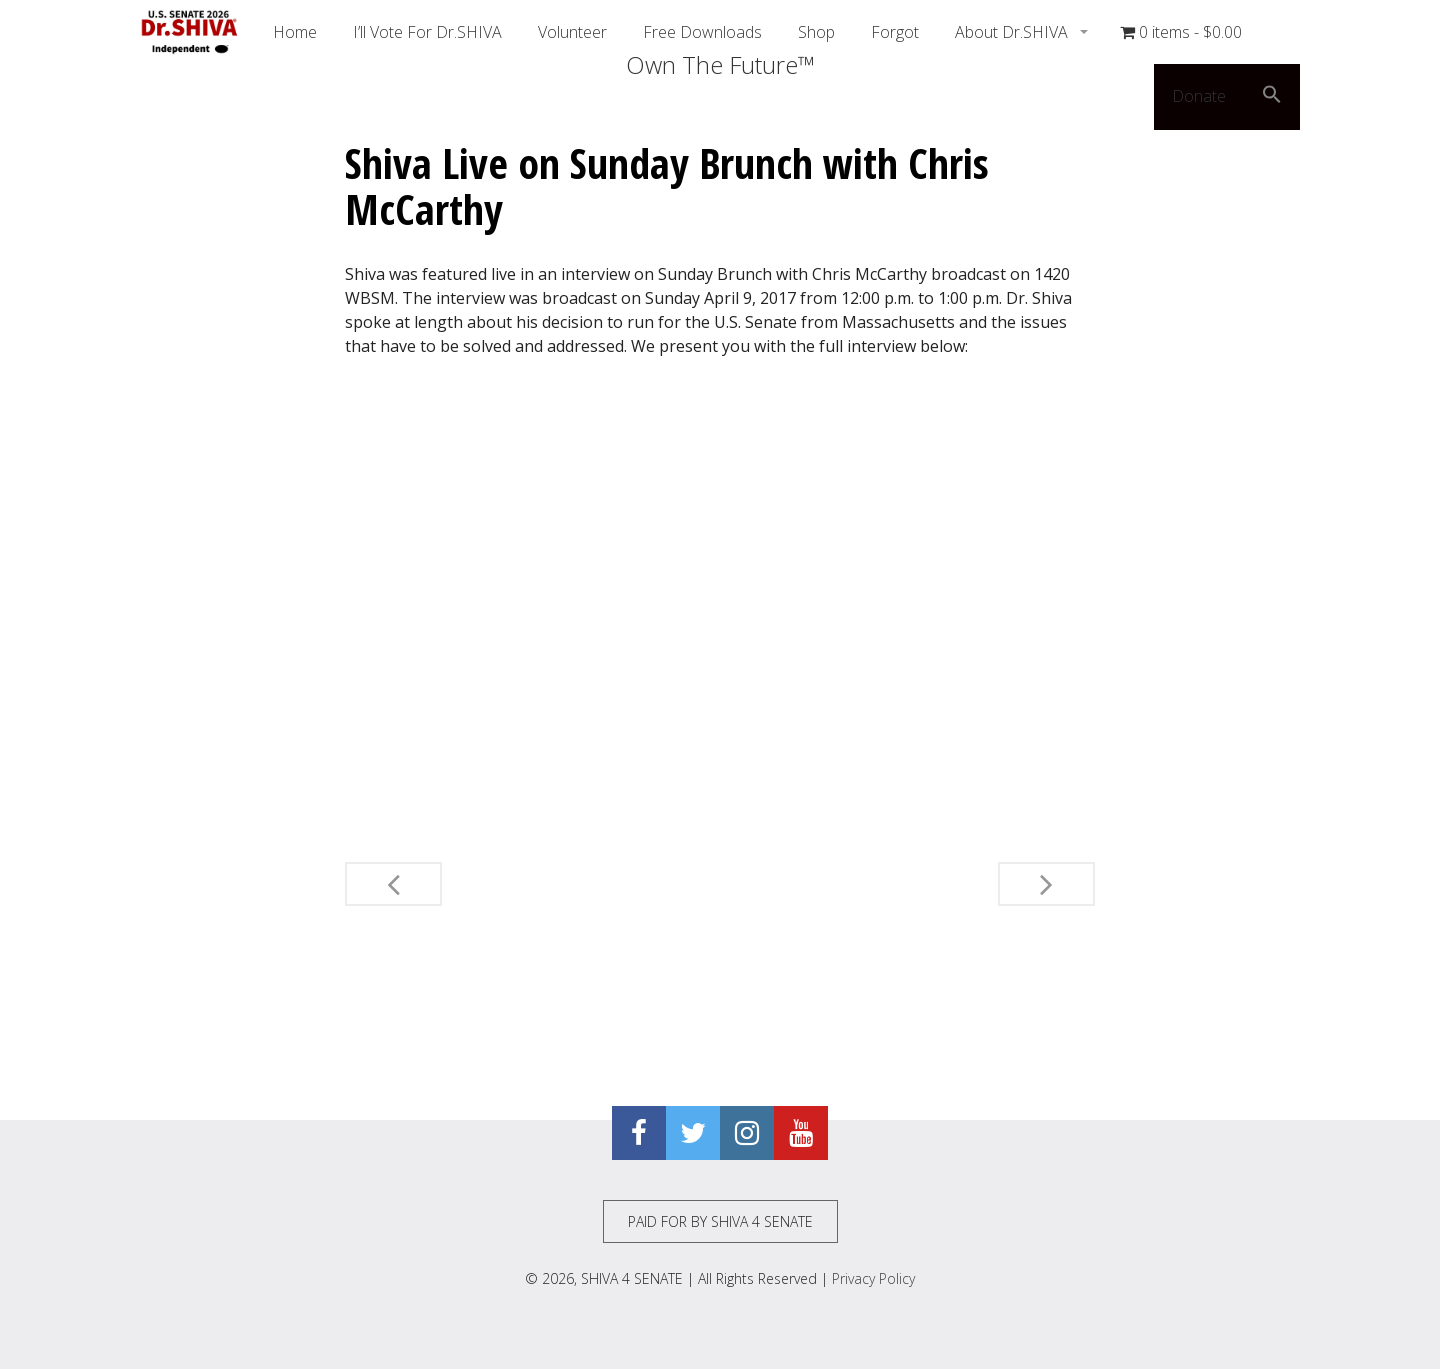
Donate (1199, 96)
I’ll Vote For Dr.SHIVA (427, 32)
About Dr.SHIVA (1013, 32)
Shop (816, 32)
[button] (1272, 97)
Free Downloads (702, 32)
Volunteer (572, 32)
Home (295, 32)
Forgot (895, 32)
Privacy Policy (873, 1278)
